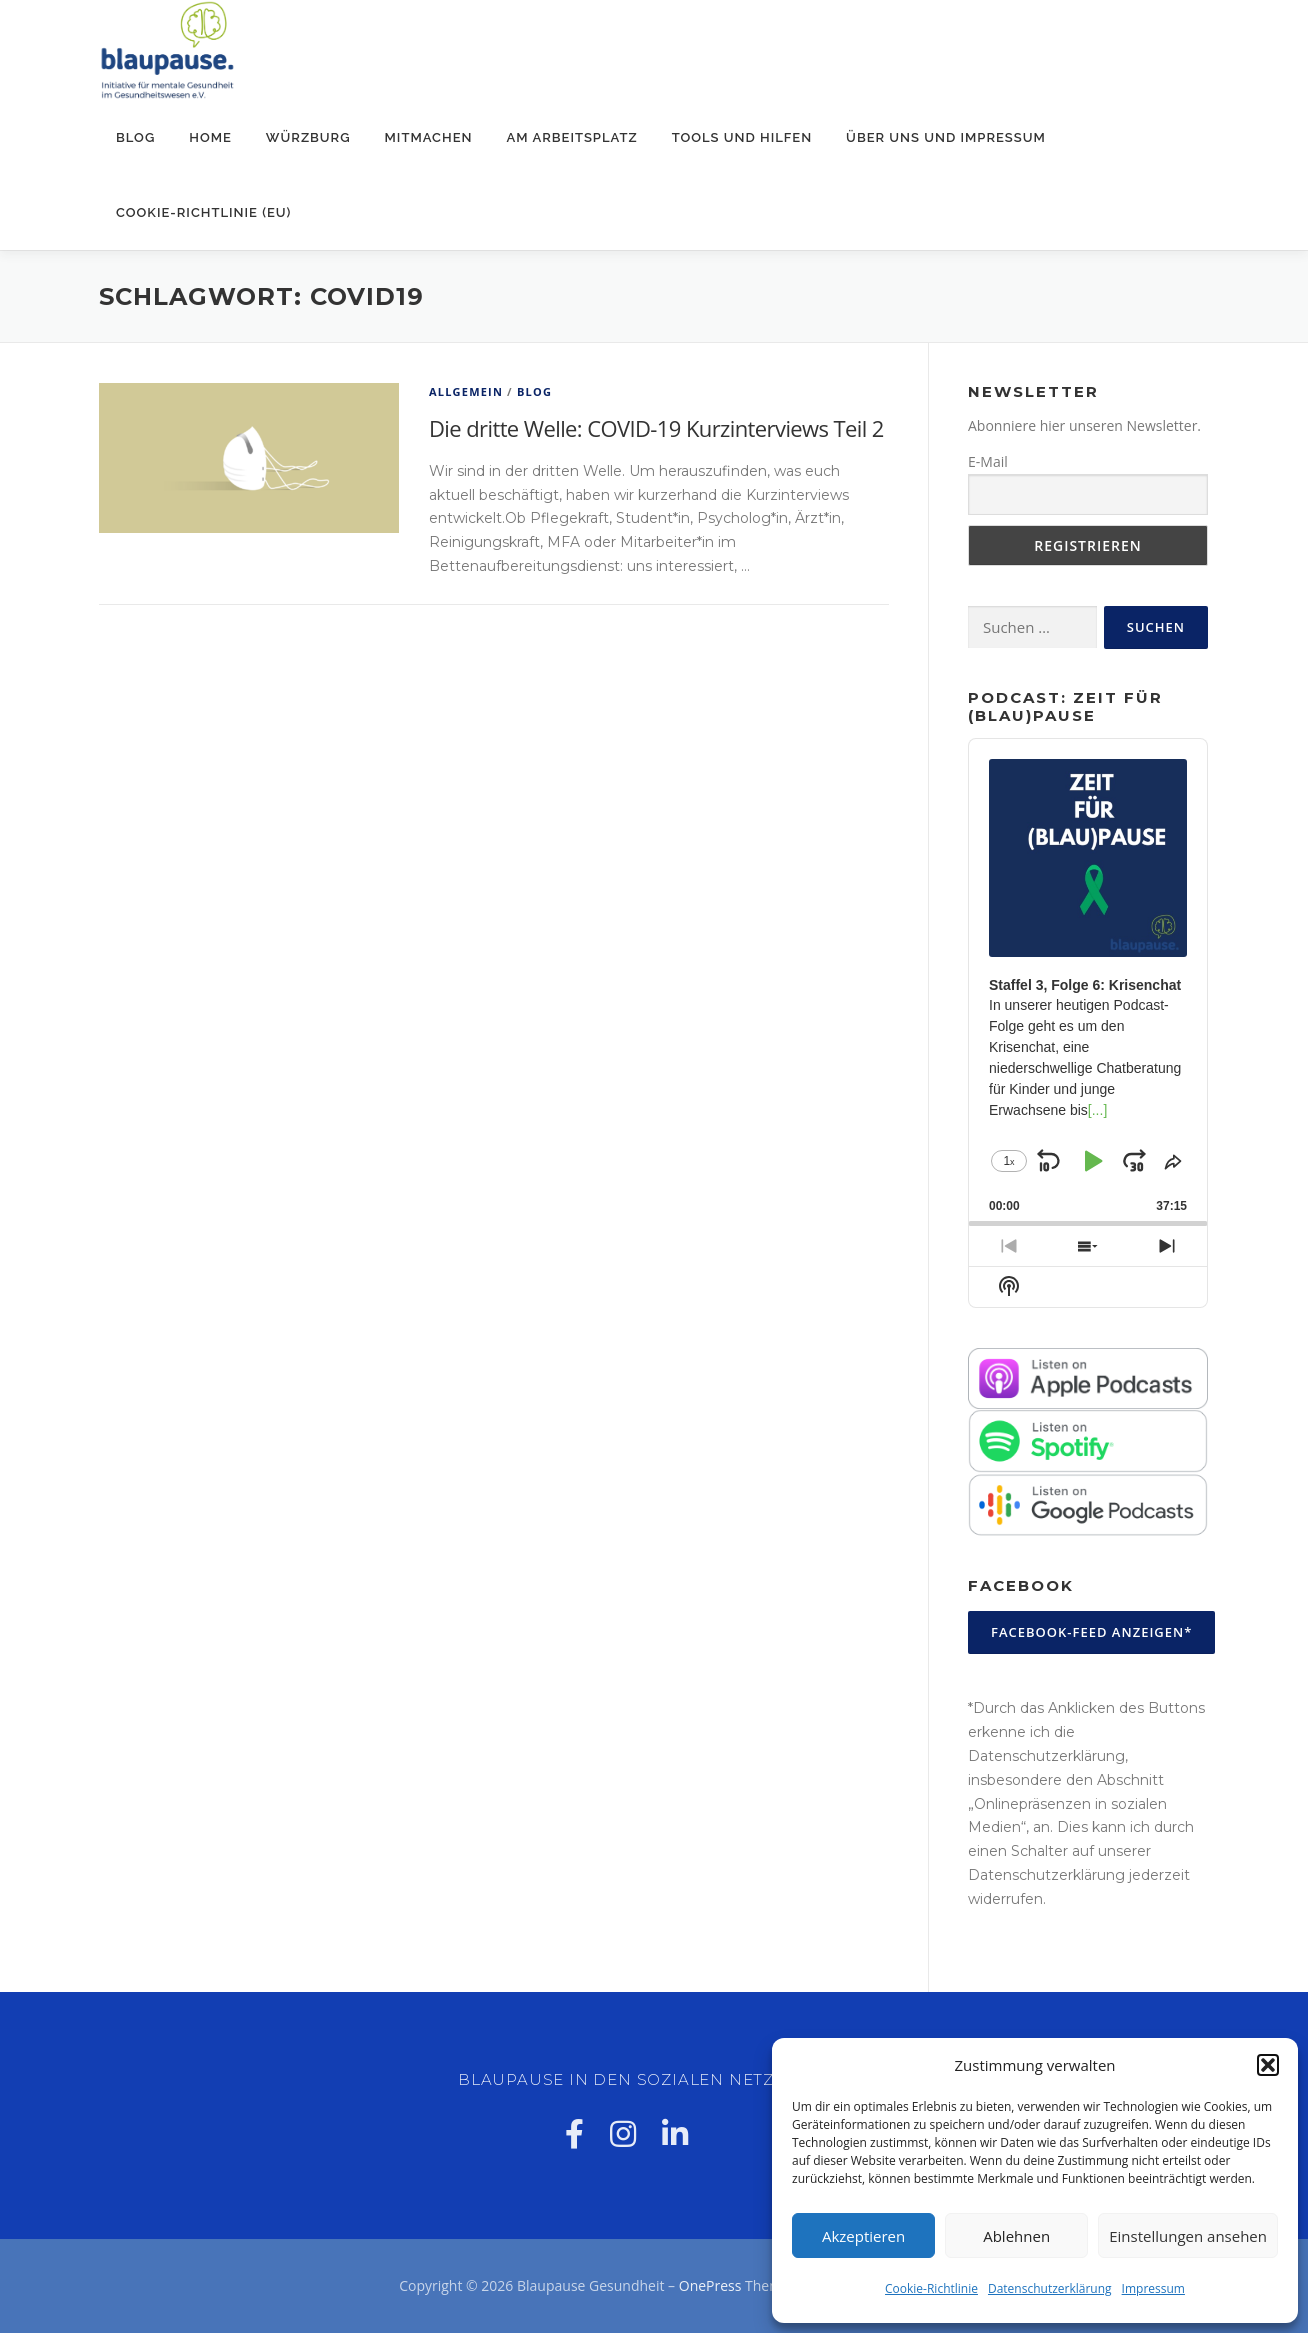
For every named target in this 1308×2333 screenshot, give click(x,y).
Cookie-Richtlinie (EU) (203, 212)
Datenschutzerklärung (1050, 2288)
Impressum (1153, 2288)
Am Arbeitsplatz (572, 137)
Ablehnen (1016, 2236)
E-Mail (988, 461)
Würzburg (308, 137)
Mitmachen (429, 137)
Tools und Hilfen (742, 137)
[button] (1268, 2065)
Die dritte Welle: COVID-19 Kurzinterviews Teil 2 (656, 428)
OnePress (710, 2285)
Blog (135, 137)
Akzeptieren (863, 2236)
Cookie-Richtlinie (931, 2288)
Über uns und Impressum (946, 137)
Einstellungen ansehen (1188, 2236)
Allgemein (466, 391)
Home (210, 137)
